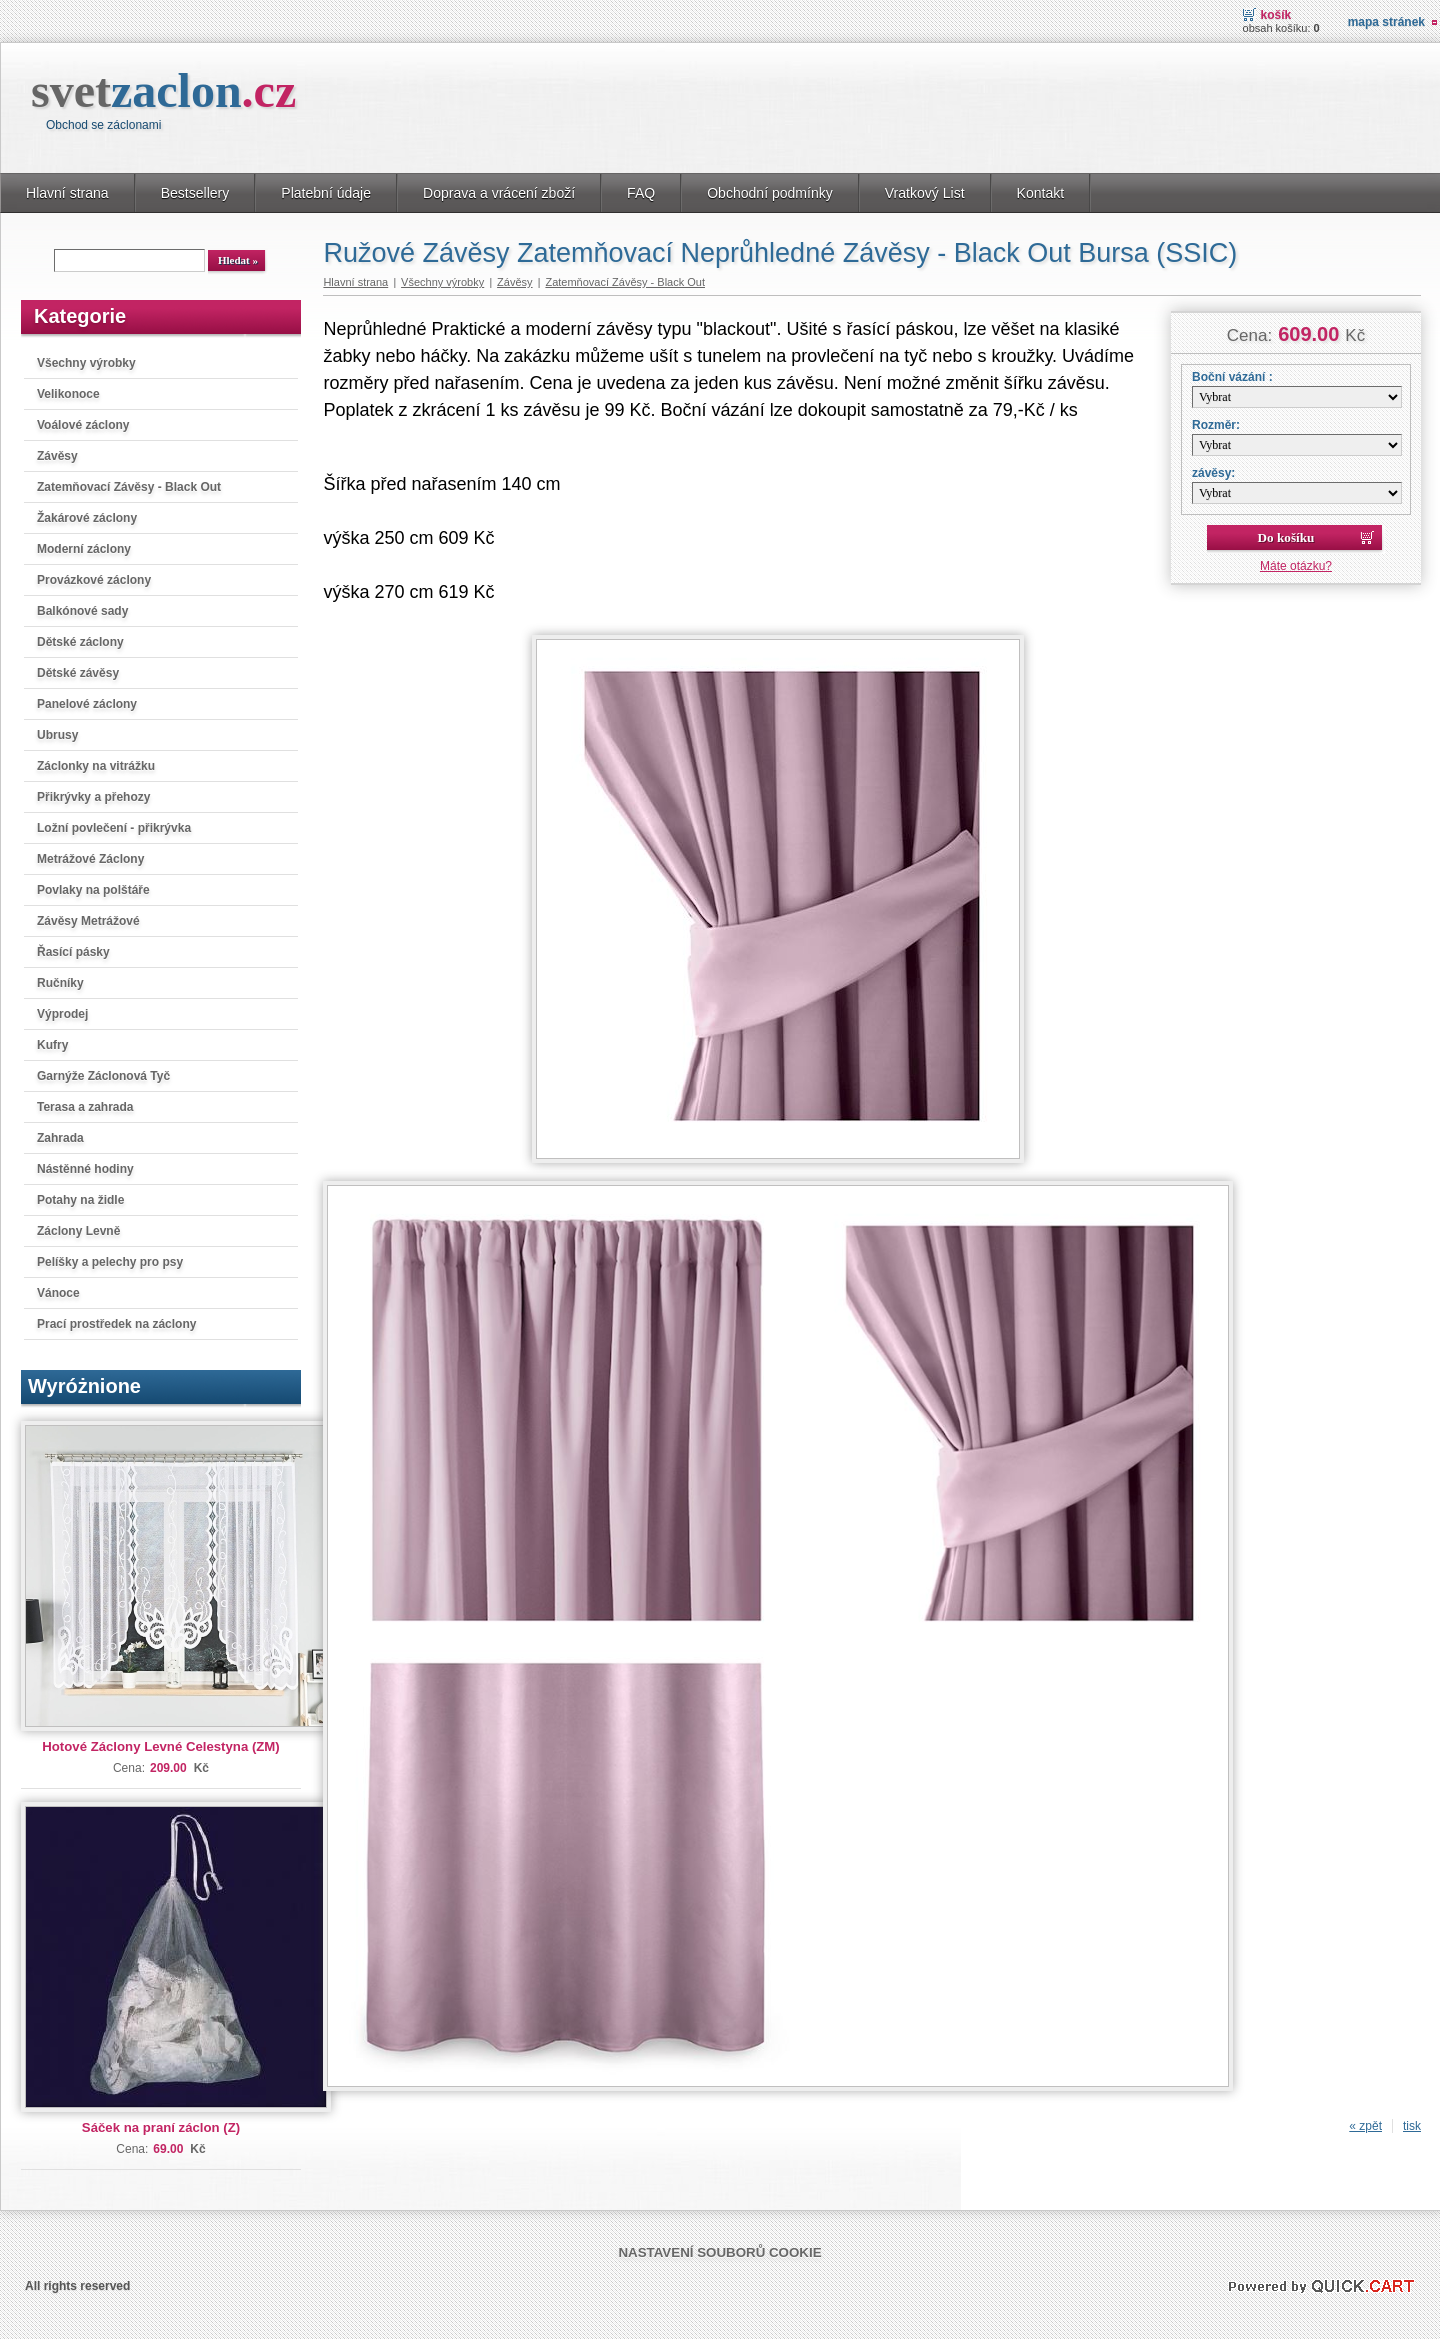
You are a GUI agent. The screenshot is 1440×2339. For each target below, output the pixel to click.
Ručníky (60, 983)
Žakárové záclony (87, 518)
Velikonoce (68, 394)
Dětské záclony (80, 642)
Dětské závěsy (78, 673)
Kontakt (1041, 193)
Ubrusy (57, 735)
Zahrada (60, 1138)
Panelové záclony (87, 704)
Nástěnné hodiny (85, 1169)
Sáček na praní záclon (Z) (161, 2127)
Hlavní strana (67, 193)
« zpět (1365, 2126)
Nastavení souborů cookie (719, 2252)
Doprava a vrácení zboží (499, 193)
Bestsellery (195, 193)
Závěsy (57, 456)
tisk (1412, 2126)
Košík (1276, 15)
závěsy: (1213, 473)
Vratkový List (925, 193)
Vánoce (58, 1293)
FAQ (641, 193)
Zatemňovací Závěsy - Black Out (129, 487)
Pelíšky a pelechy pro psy (110, 1262)
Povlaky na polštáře (93, 890)
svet (163, 90)
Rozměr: (1216, 425)
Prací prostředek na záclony (116, 1324)
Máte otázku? (1296, 566)
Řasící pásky (73, 952)
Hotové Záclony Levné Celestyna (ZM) (160, 1746)
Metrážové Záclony (90, 859)
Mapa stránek (1386, 22)
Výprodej (62, 1014)
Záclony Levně (78, 1231)
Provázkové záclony (94, 580)
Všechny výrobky (86, 363)
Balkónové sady (82, 611)
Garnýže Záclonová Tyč (103, 1076)
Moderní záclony (84, 549)
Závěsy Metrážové (88, 921)
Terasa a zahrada (85, 1107)
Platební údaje (326, 193)
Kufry (52, 1045)
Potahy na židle (80, 1200)
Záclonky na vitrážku (96, 766)
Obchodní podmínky (770, 193)
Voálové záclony (83, 425)
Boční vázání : (1232, 377)
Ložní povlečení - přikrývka (114, 828)
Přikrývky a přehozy (93, 797)
